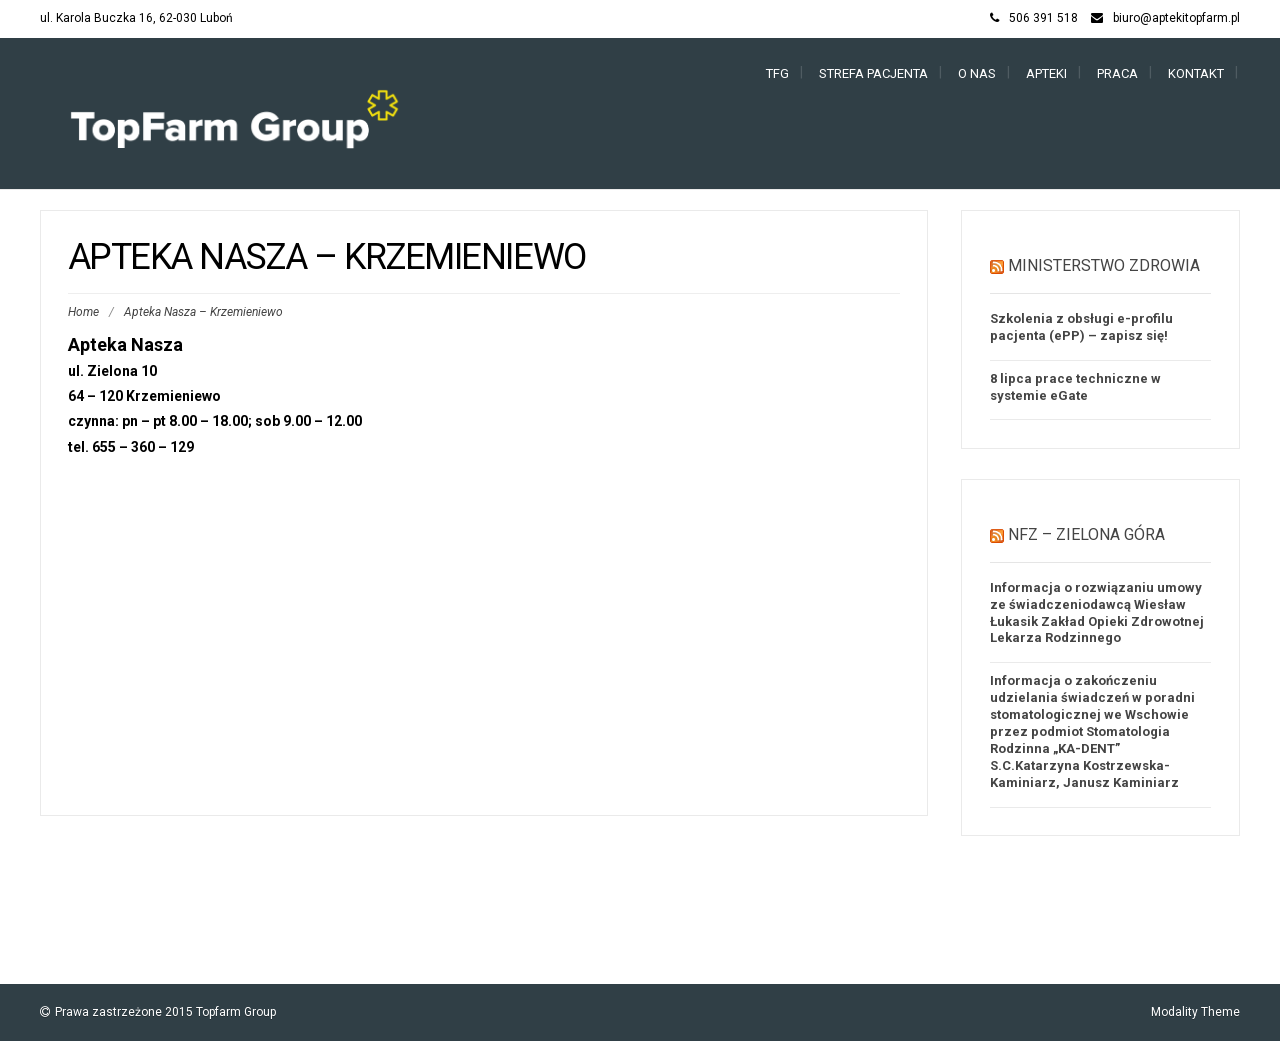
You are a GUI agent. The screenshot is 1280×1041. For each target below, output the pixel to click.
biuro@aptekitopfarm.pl (1176, 18)
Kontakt (1196, 73)
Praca (1117, 73)
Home (83, 312)
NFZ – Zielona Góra (1086, 534)
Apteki (1046, 73)
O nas (977, 73)
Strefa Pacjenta (873, 73)
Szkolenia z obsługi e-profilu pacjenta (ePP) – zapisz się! (1081, 327)
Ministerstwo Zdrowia (1104, 265)
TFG (777, 73)
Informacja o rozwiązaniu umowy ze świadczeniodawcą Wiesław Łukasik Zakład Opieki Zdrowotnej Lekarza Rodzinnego (1097, 613)
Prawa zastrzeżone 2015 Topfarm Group (165, 1012)
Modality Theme (1195, 1012)
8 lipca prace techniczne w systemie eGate (1075, 387)
